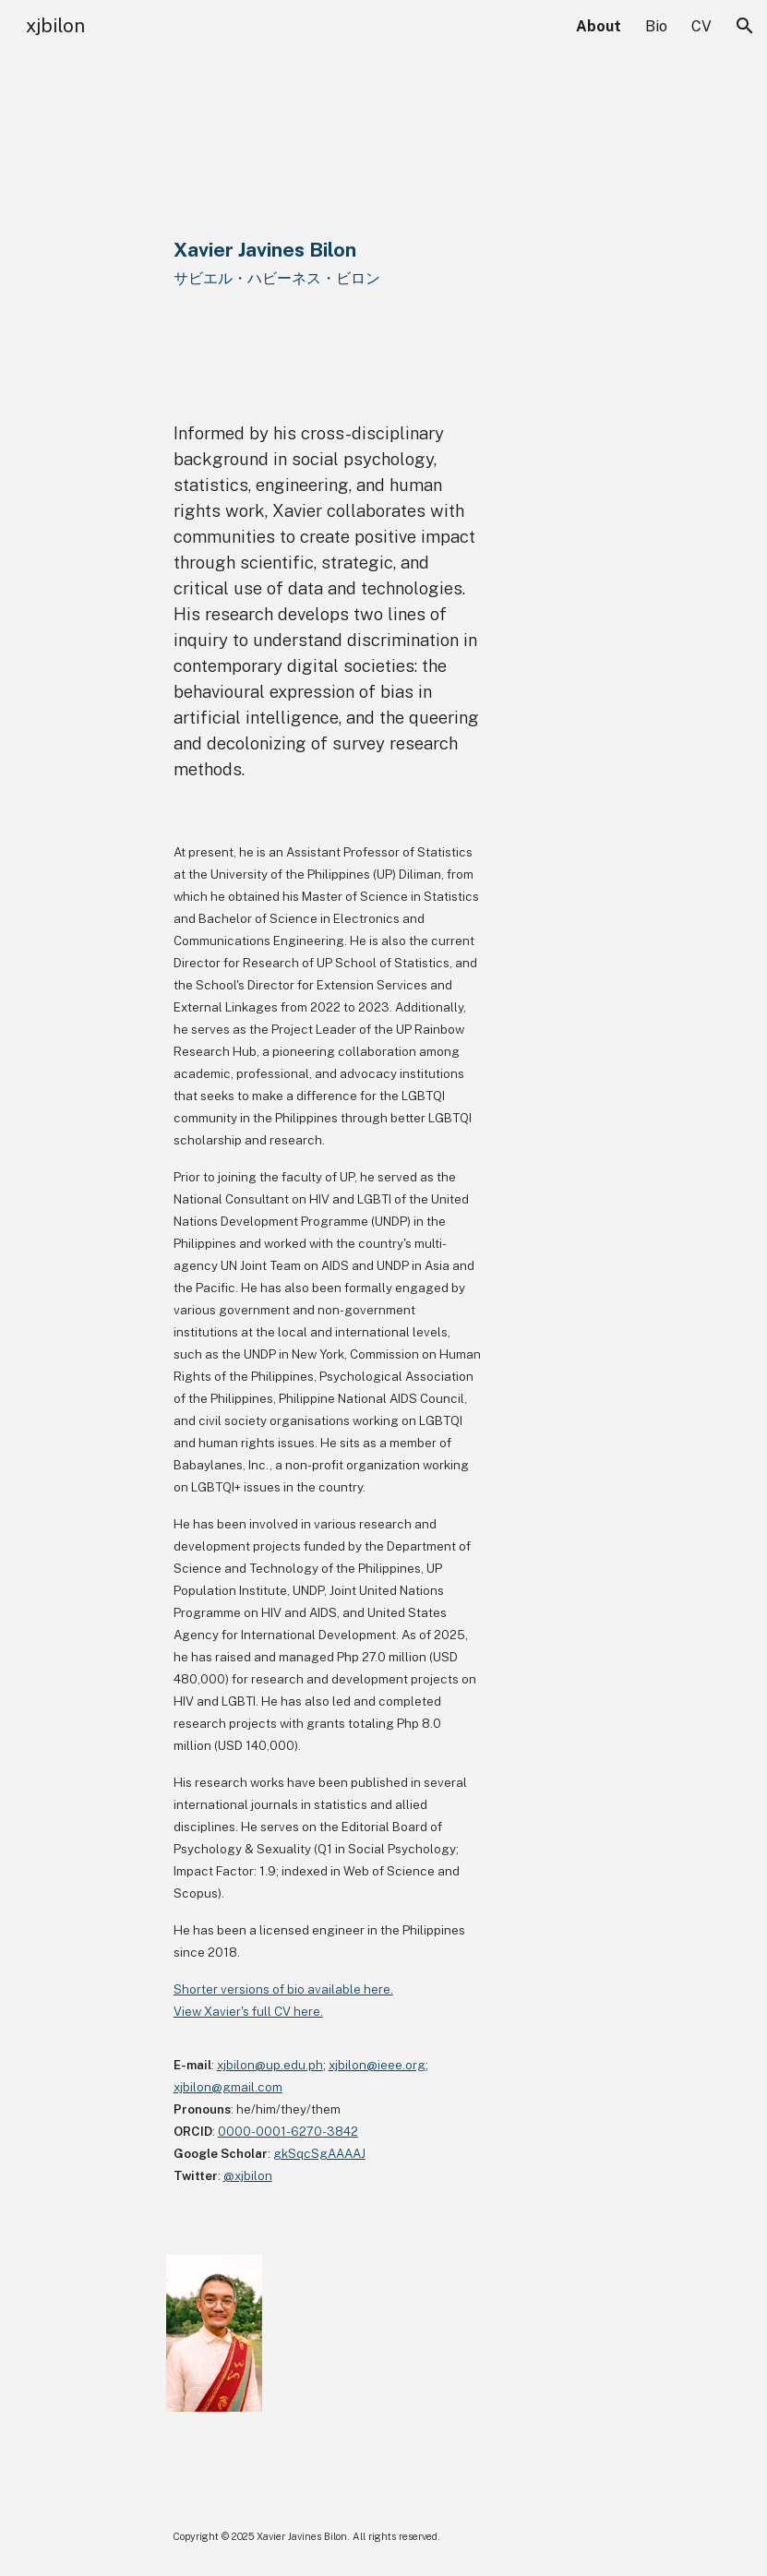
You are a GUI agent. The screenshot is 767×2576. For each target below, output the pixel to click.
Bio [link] (656, 26)
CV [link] (701, 26)
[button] (745, 26)
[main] (384, 218)
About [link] (598, 26)
